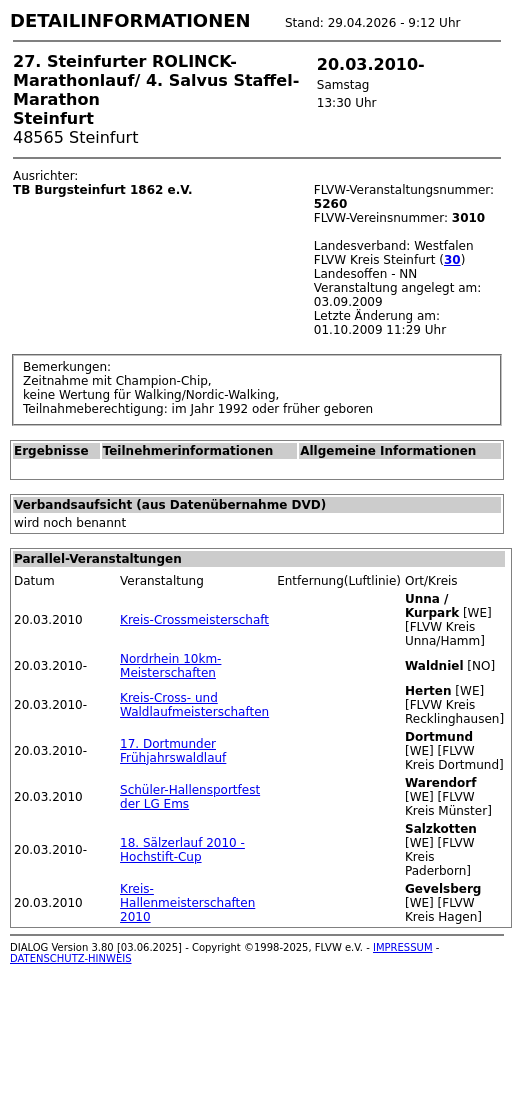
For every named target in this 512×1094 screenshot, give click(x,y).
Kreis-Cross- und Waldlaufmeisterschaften (194, 705)
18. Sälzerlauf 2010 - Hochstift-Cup (182, 850)
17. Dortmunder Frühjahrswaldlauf (173, 751)
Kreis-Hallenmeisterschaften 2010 (187, 903)
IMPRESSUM (403, 947)
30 (452, 260)
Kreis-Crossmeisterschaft (194, 620)
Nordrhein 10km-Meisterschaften (170, 666)
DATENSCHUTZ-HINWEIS (71, 958)
